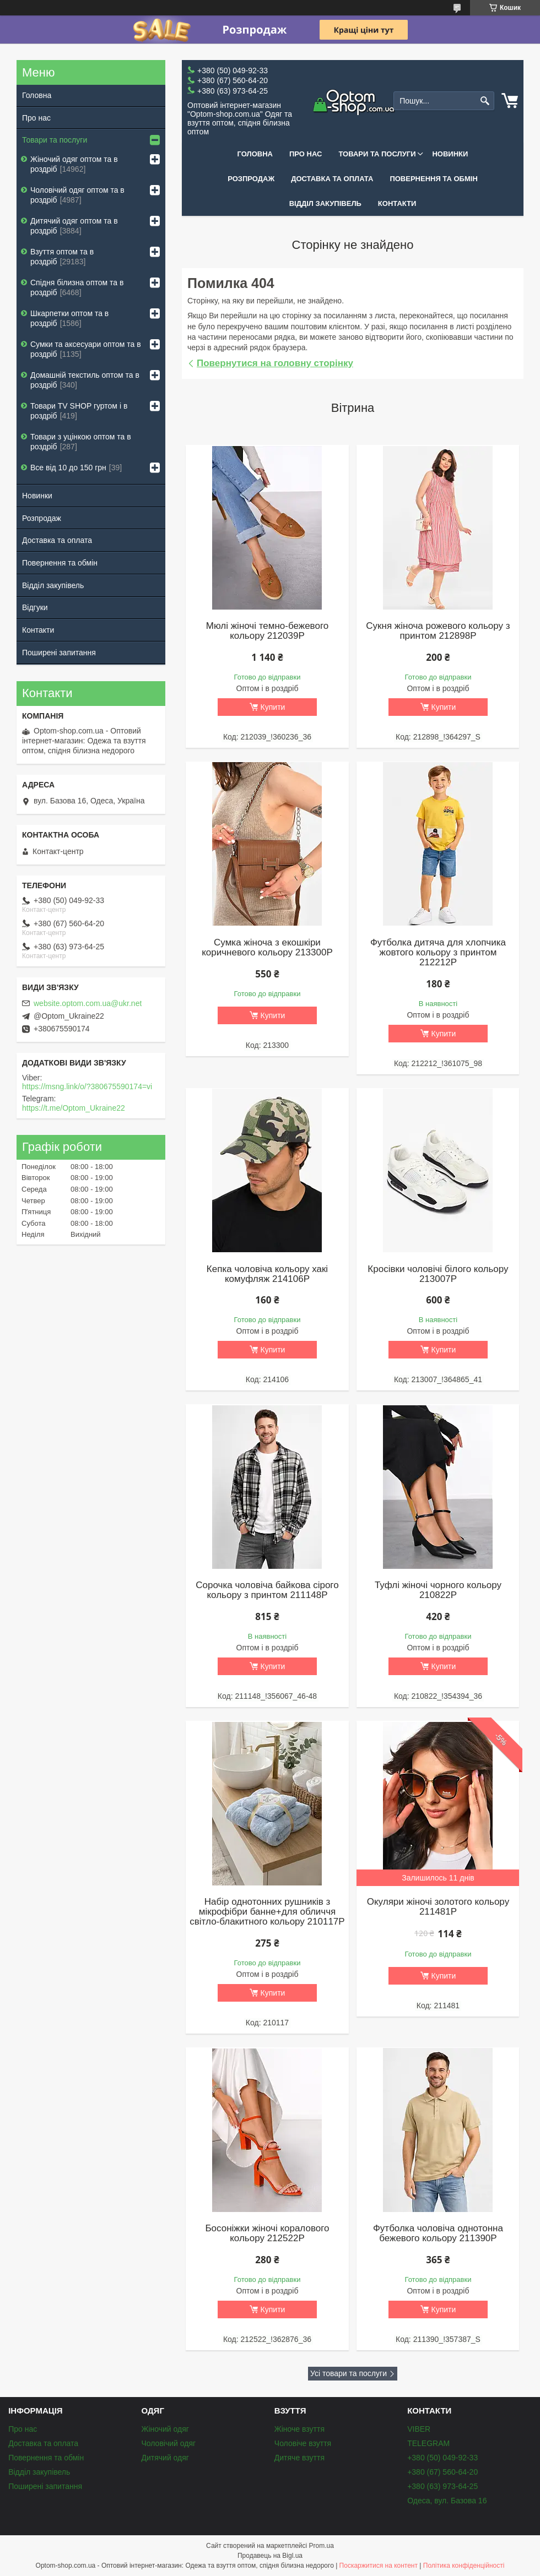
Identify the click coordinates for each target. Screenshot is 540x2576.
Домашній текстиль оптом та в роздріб (84, 380)
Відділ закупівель (325, 203)
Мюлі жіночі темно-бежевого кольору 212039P (267, 631)
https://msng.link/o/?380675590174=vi (87, 1086)
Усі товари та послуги (348, 2373)
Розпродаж (251, 179)
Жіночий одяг (164, 2429)
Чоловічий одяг (168, 2443)
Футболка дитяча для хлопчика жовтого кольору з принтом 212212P (438, 953)
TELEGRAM (428, 2443)
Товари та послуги (376, 154)
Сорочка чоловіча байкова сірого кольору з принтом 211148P (267, 1590)
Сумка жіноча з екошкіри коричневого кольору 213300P (267, 948)
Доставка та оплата (332, 179)
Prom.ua (321, 2546)
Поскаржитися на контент (378, 2565)
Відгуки (35, 607)
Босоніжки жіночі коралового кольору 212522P (267, 2233)
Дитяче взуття (299, 2457)
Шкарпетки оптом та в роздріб (69, 318)
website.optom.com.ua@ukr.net (88, 1003)
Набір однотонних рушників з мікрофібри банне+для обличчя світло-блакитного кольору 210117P (267, 1912)
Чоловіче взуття (302, 2443)
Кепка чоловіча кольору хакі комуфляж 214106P (267, 1274)
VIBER (418, 2429)
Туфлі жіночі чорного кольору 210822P (438, 1590)
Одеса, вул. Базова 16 (447, 2500)
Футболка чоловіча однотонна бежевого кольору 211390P (438, 2233)
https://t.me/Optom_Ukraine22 (73, 1108)
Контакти (397, 203)
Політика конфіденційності (464, 2565)
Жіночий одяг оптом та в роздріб (74, 164)
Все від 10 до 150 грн (68, 467)
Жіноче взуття (299, 2429)
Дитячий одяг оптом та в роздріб (74, 225)
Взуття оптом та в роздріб (62, 256)
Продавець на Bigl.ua (270, 2555)
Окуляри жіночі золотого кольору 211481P (438, 1907)
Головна (255, 154)
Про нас (305, 154)
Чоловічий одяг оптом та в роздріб (77, 195)
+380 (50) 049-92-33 (442, 2457)
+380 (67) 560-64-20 (442, 2472)
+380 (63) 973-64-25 (442, 2486)
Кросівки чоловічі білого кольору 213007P (438, 1274)
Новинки (450, 154)
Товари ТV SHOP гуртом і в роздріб (78, 410)
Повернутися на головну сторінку (275, 363)
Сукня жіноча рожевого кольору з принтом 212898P (438, 631)
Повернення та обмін (433, 179)
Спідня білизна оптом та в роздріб (76, 287)
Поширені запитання (59, 652)
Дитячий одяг (164, 2457)
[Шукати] (484, 101)
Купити (273, 707)
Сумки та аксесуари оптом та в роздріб (85, 349)
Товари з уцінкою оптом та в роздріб (80, 441)
